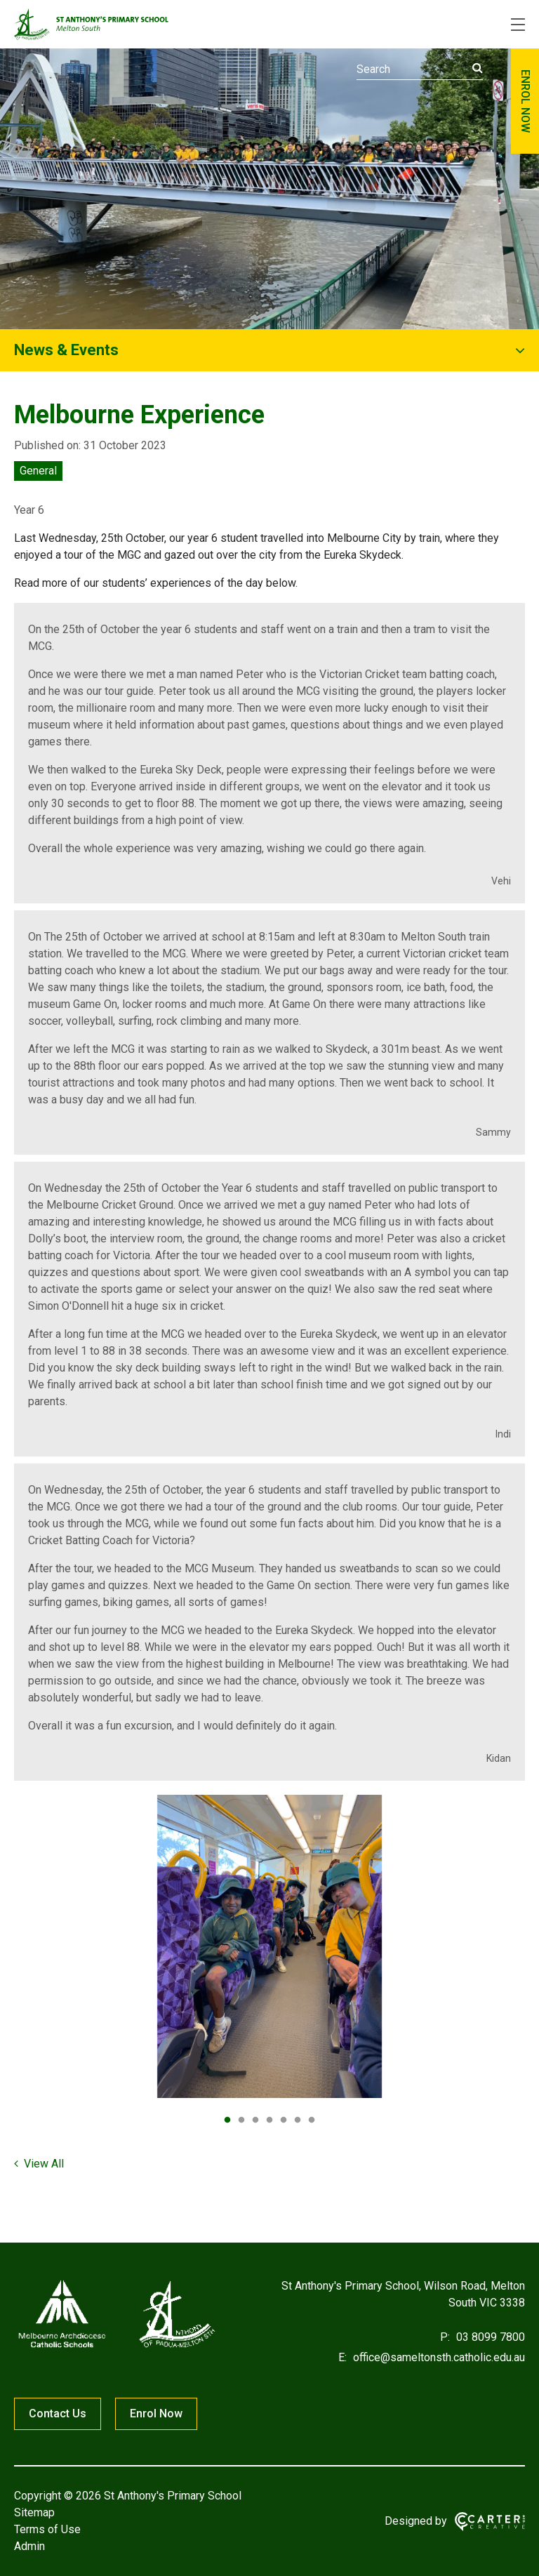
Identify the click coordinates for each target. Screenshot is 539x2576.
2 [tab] (241, 2120)
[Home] (116, 2347)
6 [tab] (298, 2120)
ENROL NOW (525, 101)
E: (342, 2357)
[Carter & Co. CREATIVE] (490, 2521)
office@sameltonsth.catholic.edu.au (437, 2357)
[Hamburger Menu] (518, 24)
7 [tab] (312, 2120)
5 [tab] (284, 2120)
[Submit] (477, 68)
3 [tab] (255, 2120)
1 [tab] (227, 2120)
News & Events (66, 350)
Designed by (416, 2521)
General (38, 470)
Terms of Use (47, 2529)
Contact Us (57, 2413)
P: (445, 2337)
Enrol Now (156, 2413)
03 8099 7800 (489, 2337)
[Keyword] (420, 69)
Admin (29, 2546)
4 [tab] (269, 2120)
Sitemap (34, 2512)
